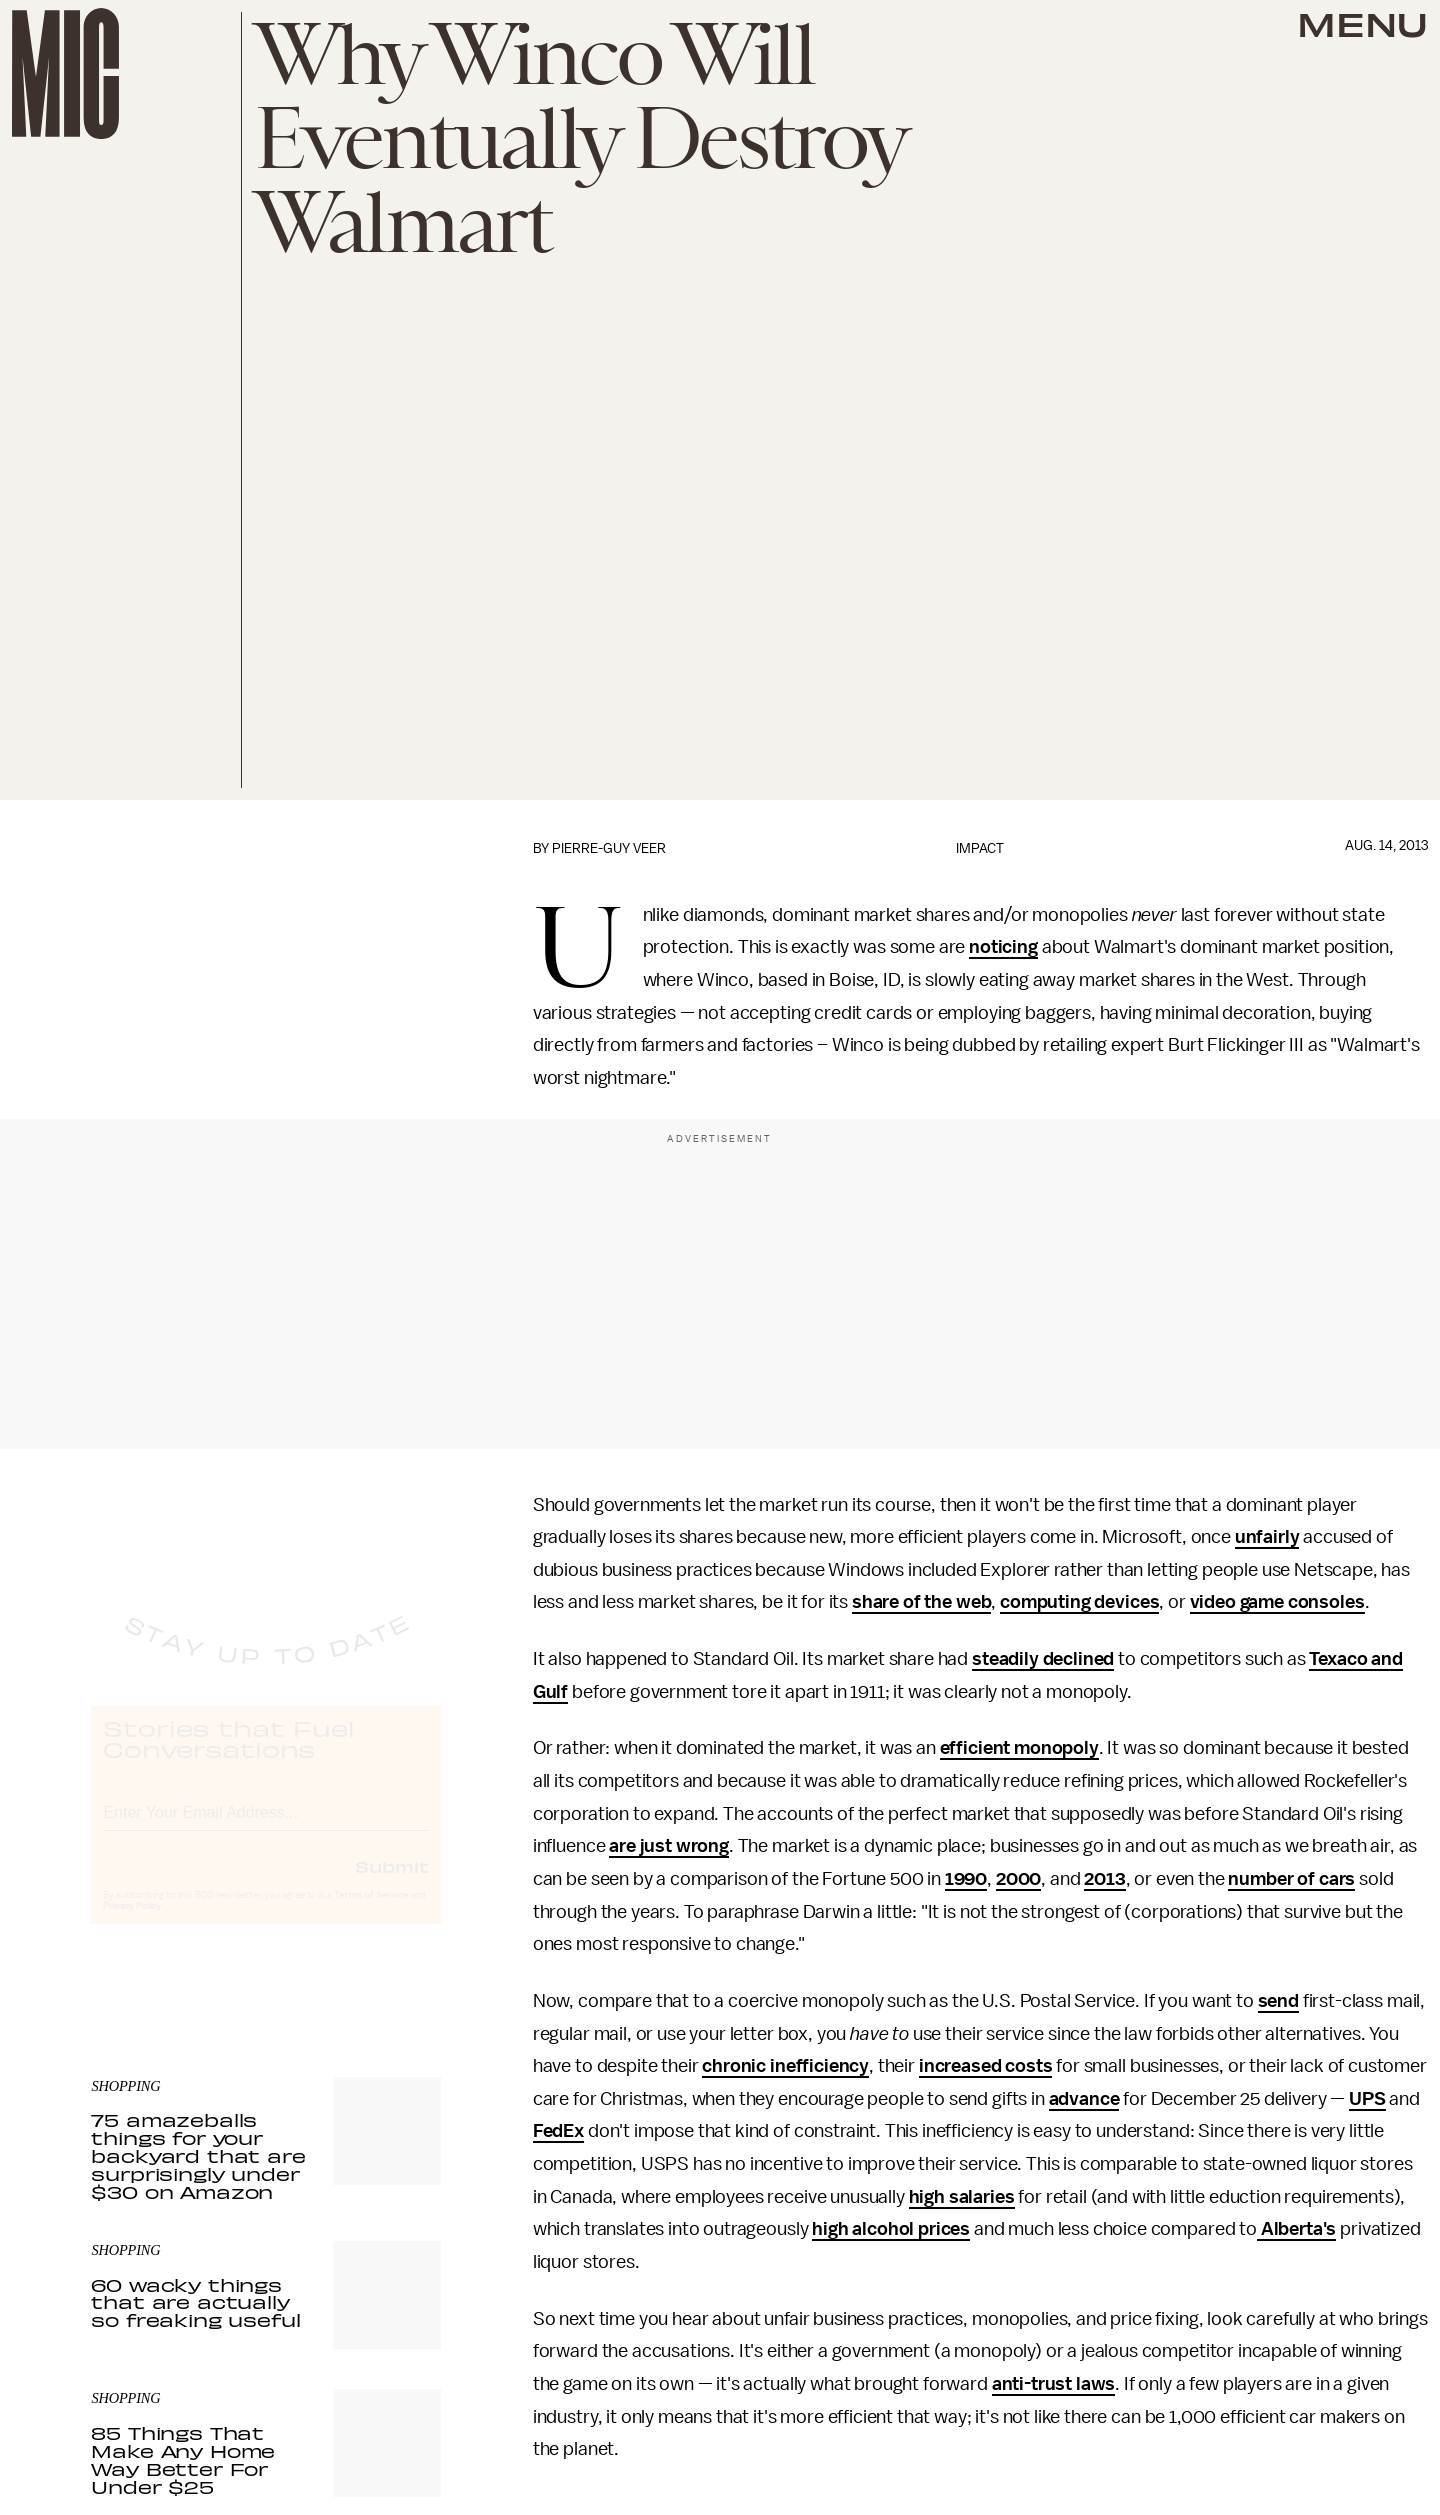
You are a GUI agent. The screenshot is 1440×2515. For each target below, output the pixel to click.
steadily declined (1043, 1659)
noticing (1003, 947)
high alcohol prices (891, 2229)
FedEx (558, 2131)
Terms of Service (371, 1914)
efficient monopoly (1019, 1748)
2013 (1104, 1879)
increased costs (986, 2066)
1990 (966, 1879)
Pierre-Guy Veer (609, 848)
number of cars (1291, 1879)
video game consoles (1277, 1602)
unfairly (1267, 1537)
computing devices (1079, 1602)
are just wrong (669, 1846)
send (1278, 2001)
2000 (1018, 1879)
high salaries (962, 2197)
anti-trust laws (1054, 2384)
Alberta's (1296, 2229)
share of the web (921, 1602)
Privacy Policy (132, 1925)
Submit (392, 1885)
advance (1084, 2099)
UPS (1367, 2099)
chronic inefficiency (785, 2066)
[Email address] (266, 1828)
